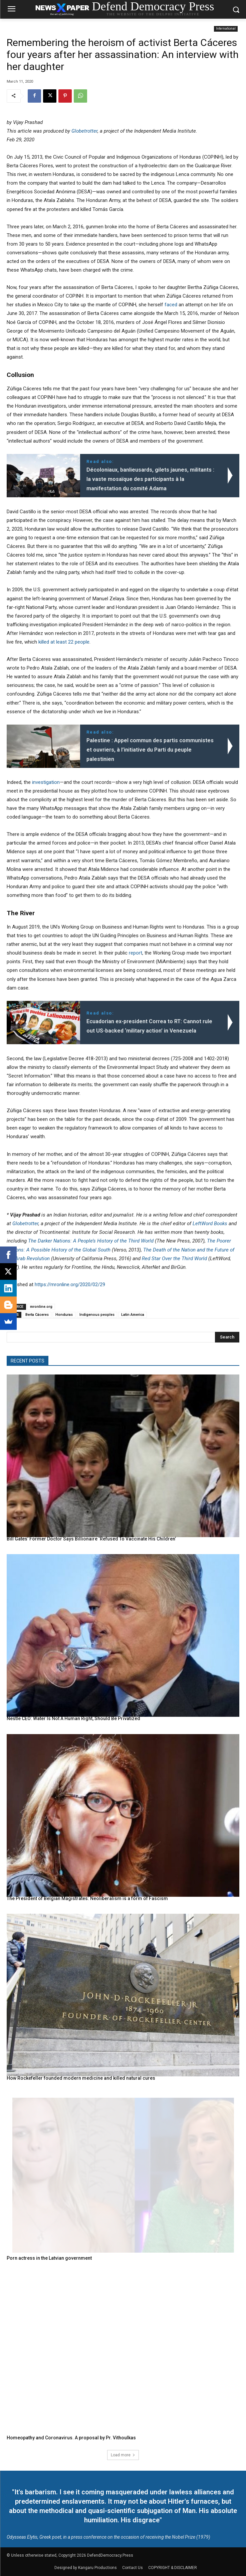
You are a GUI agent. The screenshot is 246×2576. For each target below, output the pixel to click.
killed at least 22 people (63, 642)
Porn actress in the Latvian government (49, 2258)
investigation (46, 782)
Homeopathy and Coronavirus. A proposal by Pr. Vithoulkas (71, 2437)
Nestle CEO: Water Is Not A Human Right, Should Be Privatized (73, 1718)
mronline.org (41, 1306)
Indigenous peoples (96, 1314)
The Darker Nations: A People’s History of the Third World (91, 1241)
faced (171, 305)
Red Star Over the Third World (174, 1259)
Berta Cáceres (37, 1314)
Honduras (64, 1314)
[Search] (227, 1337)
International (226, 29)
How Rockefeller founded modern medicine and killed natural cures (81, 2078)
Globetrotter (84, 131)
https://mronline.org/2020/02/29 (70, 1285)
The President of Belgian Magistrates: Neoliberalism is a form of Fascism (87, 1898)
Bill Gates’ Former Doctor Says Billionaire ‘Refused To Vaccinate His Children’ (91, 1538)
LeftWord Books (210, 1224)
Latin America (132, 1314)
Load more (123, 2455)
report (135, 953)
